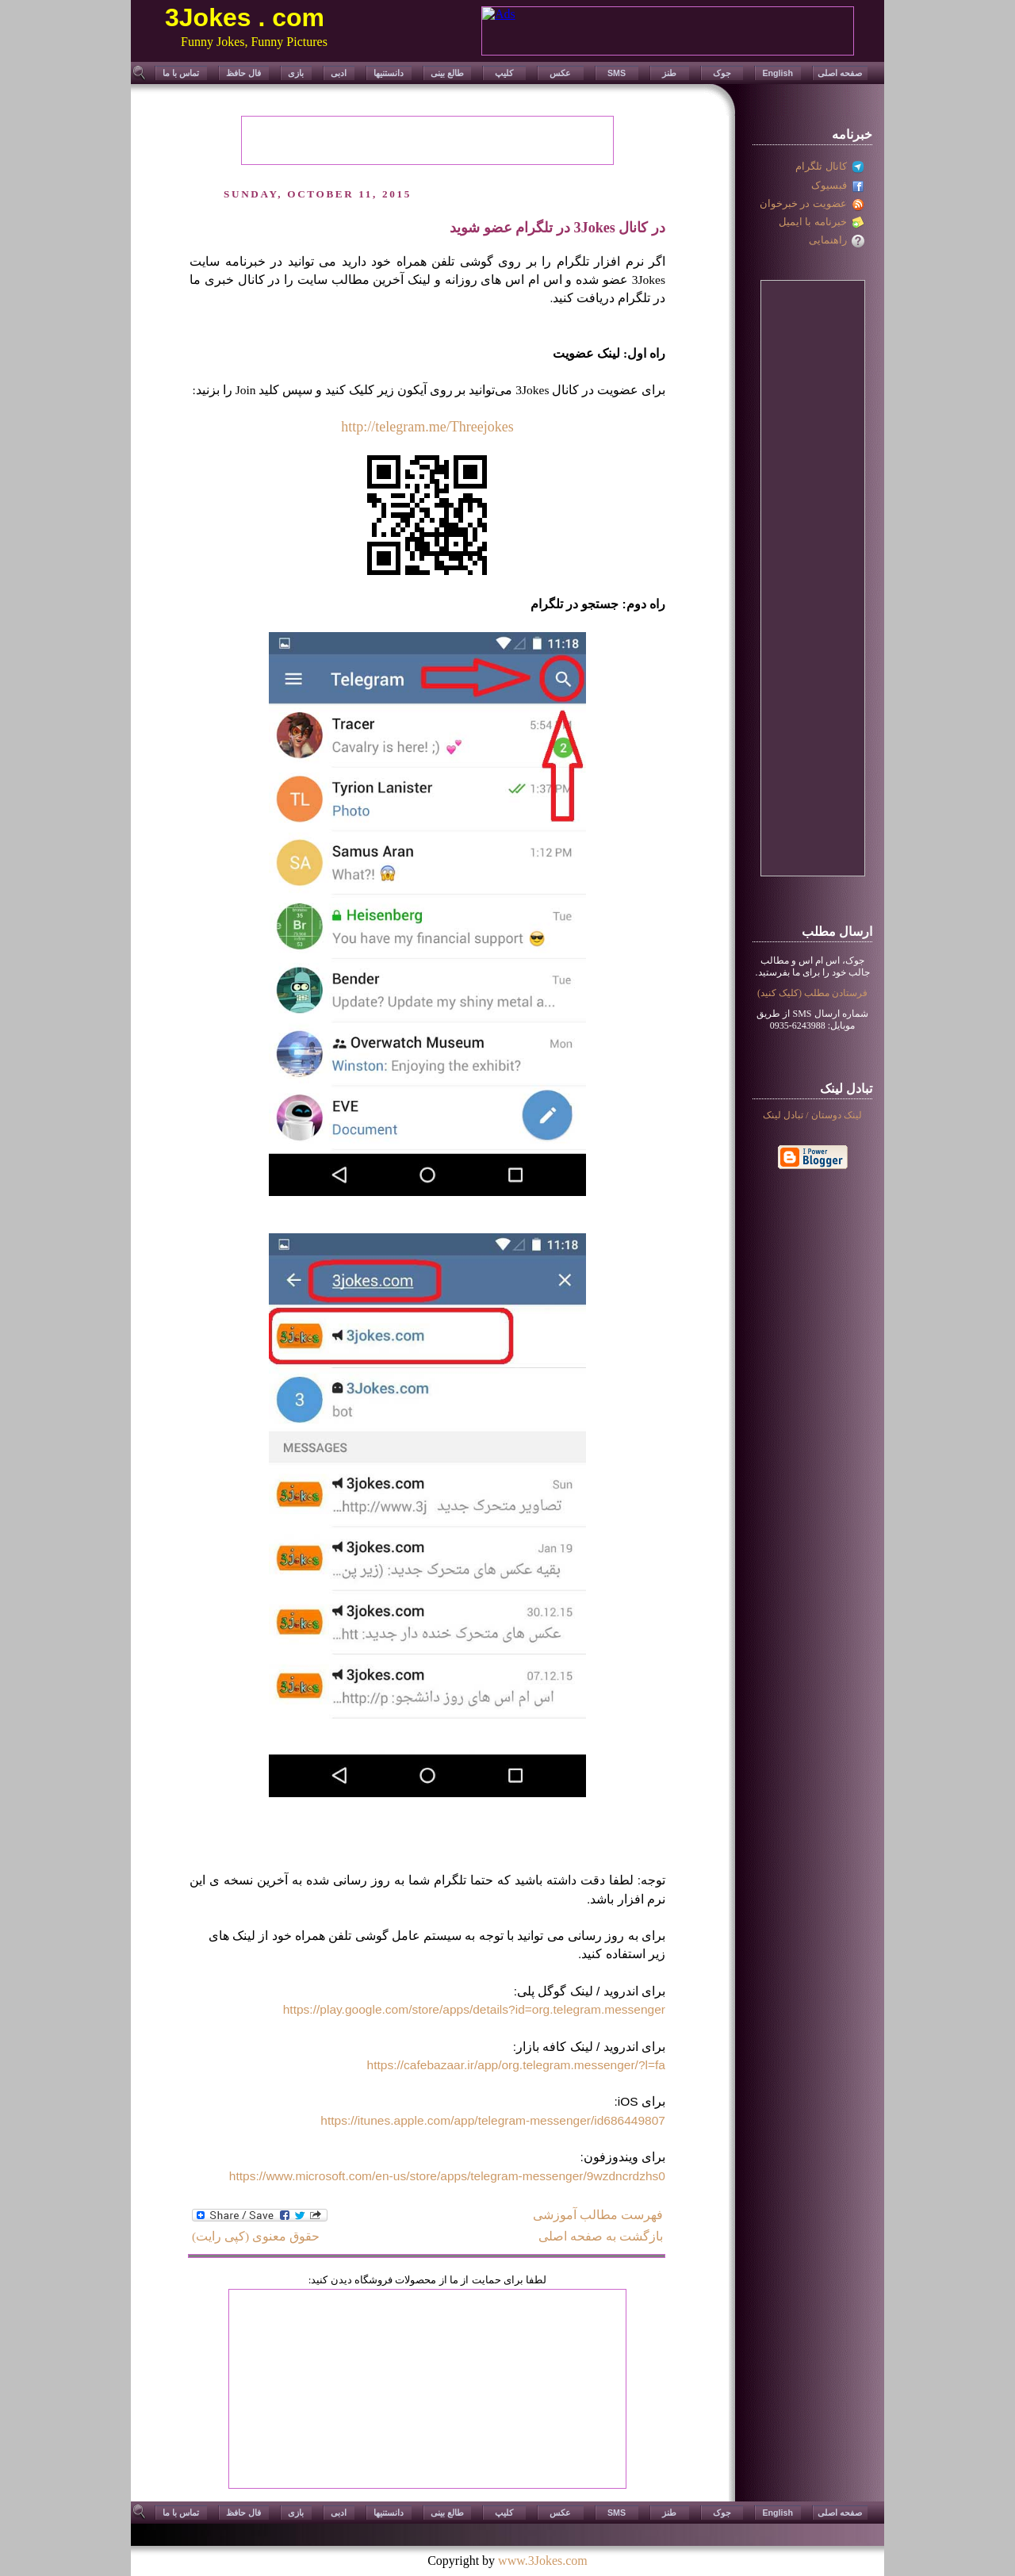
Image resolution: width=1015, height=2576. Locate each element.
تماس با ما (180, 73)
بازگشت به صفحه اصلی (600, 2236)
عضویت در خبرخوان (812, 203)
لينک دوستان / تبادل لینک (812, 1115)
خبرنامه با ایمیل (821, 222)
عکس (560, 73)
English (777, 73)
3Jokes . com (244, 17)
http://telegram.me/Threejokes (427, 427)
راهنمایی (837, 240)
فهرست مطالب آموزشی (598, 2214)
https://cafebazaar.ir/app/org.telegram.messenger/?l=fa (516, 2065)
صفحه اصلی (840, 73)
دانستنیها (388, 73)
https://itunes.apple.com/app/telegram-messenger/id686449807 (492, 2120)
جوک (722, 73)
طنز (669, 73)
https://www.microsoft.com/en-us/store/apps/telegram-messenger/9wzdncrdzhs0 (447, 2176)
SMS (616, 73)
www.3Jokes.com (543, 2560)
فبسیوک (838, 185)
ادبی (338, 73)
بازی (295, 73)
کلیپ (504, 73)
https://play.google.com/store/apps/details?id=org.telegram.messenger (474, 2009)
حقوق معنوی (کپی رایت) (256, 2236)
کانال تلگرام (829, 166)
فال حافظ (243, 73)
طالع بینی (447, 73)
